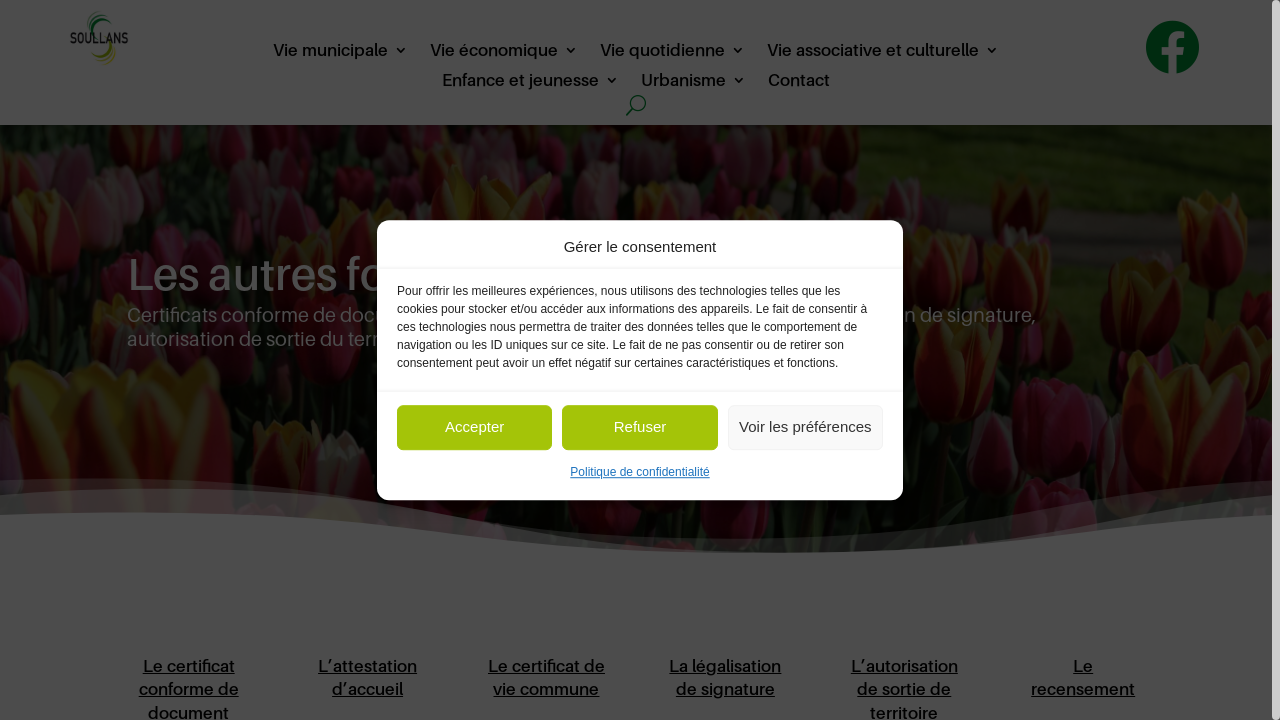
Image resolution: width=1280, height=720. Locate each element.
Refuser (640, 427)
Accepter (474, 427)
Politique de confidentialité (639, 472)
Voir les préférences (805, 427)
